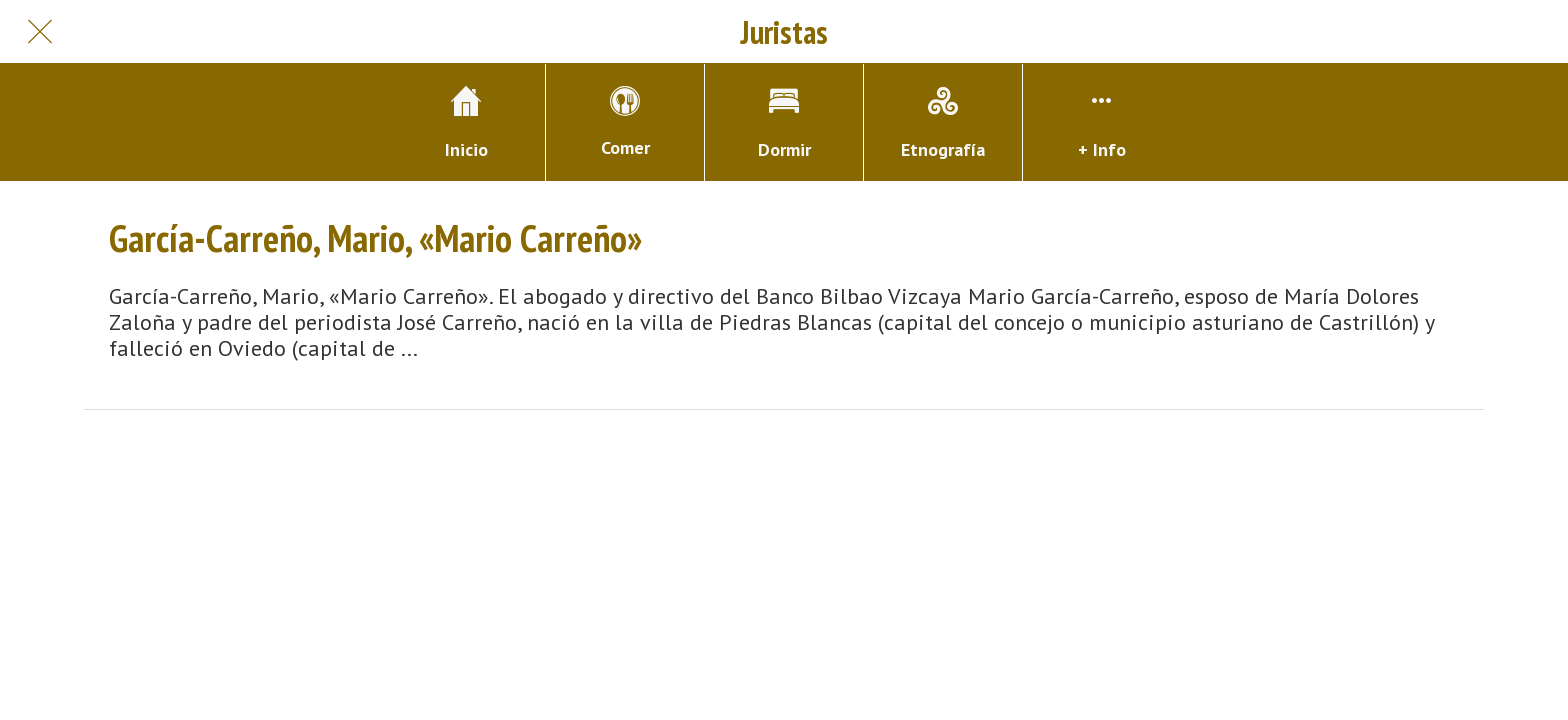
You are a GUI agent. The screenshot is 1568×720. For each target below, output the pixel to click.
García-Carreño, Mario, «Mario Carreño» (375, 238)
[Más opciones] (1102, 122)
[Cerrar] (40, 32)
